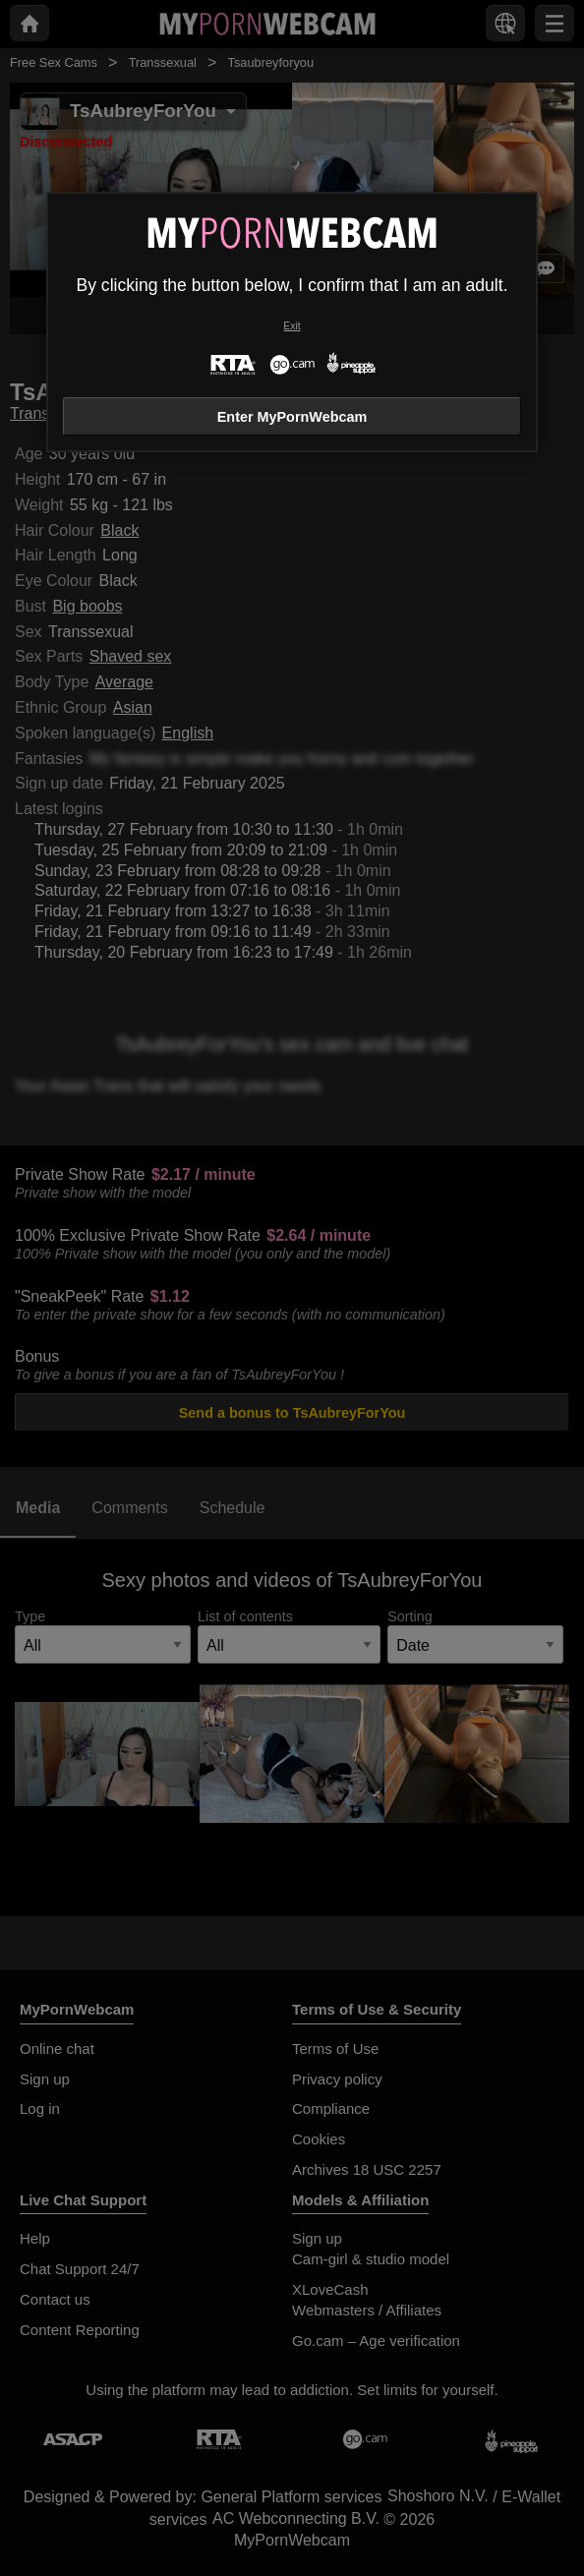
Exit (291, 326)
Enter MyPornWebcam (292, 417)
